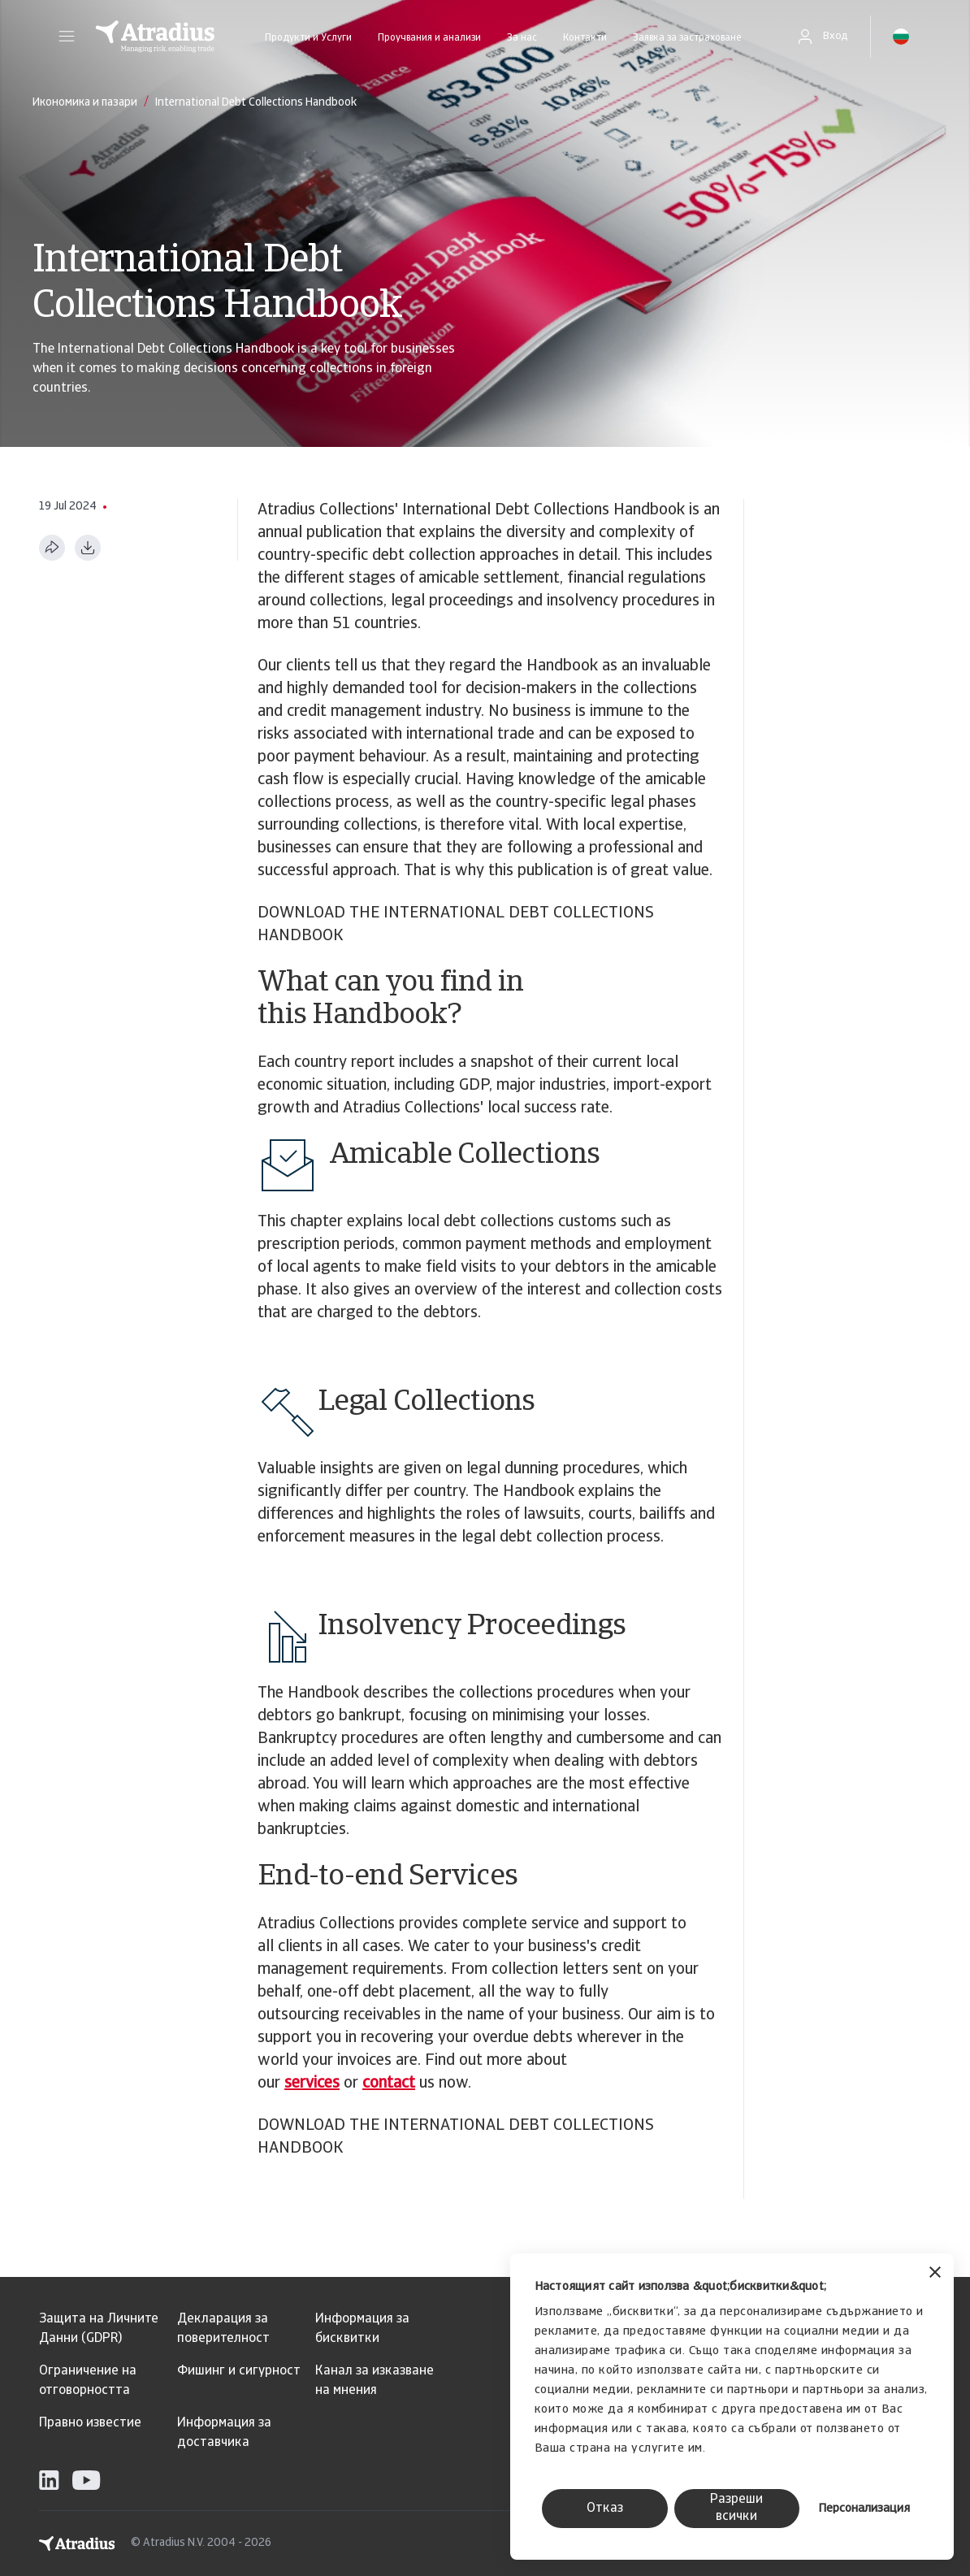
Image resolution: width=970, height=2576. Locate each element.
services (312, 2083)
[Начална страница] (155, 36)
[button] (66, 36)
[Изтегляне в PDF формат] (88, 548)
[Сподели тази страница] (52, 548)
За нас (522, 38)
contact (388, 2083)
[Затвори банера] (935, 2274)
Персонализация (864, 2509)
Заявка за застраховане (687, 38)
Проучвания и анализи (429, 38)
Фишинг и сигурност (239, 2371)
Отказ (605, 2508)
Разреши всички (736, 2508)
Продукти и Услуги (308, 38)
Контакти (585, 38)
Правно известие (90, 2423)
